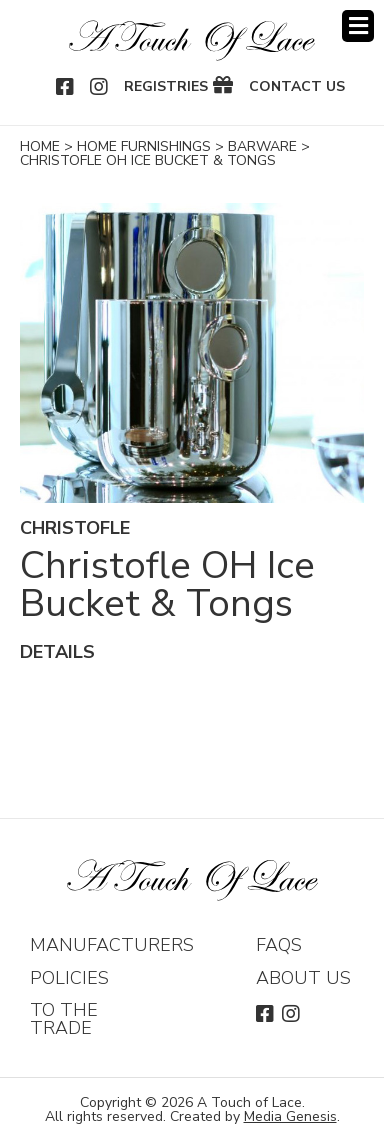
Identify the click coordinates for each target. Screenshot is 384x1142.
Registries (166, 87)
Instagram (100, 87)
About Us (303, 978)
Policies (69, 978)
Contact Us (297, 87)
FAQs (279, 945)
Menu (358, 26)
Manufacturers (112, 945)
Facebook (66, 87)
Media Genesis (290, 1116)
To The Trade (64, 1019)
